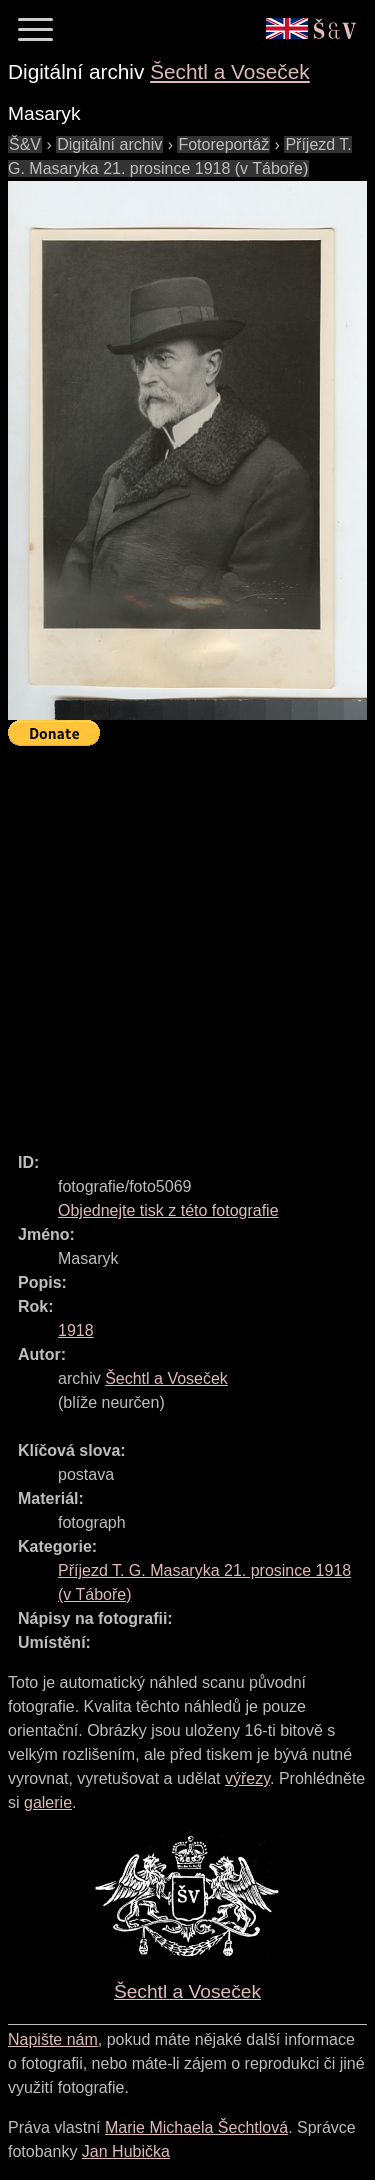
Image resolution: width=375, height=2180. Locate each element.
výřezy (247, 1778)
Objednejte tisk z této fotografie (168, 1210)
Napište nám (53, 2039)
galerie (48, 1802)
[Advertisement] (187, 940)
